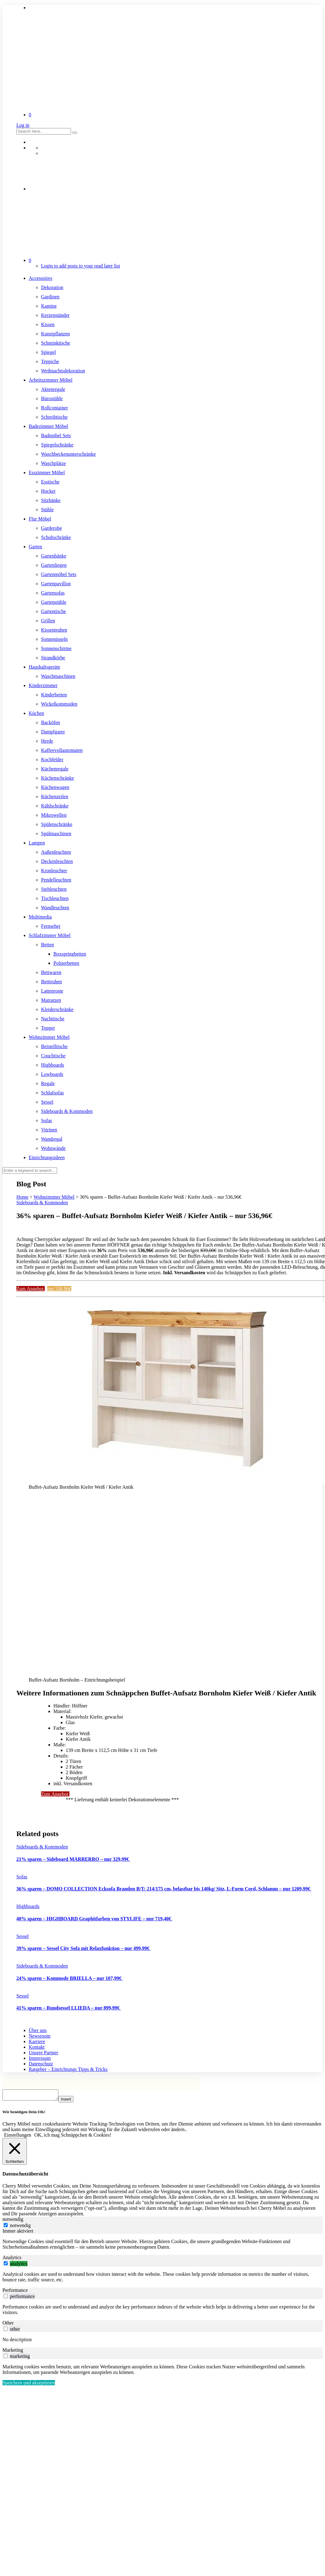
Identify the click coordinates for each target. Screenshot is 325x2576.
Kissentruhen (54, 630)
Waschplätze (53, 463)
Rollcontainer (54, 407)
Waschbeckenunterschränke (68, 454)
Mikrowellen (54, 815)
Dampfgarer (53, 731)
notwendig (20, 2227)
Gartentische (53, 611)
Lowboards (52, 1074)
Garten (35, 546)
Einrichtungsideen (47, 1157)
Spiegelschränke (57, 444)
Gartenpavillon (56, 583)
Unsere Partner (43, 2052)
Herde (47, 741)
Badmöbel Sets (56, 435)
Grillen (48, 620)
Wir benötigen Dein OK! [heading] (23, 2113)
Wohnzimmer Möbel (49, 1037)
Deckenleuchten (57, 861)
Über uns (38, 2030)
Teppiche (50, 361)
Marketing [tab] (12, 2351)
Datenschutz (41, 2063)
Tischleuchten (55, 898)
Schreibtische (54, 417)
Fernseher (50, 926)
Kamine (49, 306)
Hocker (48, 491)
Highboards (52, 1065)
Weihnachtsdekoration (63, 370)
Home (22, 1197)
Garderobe (51, 528)
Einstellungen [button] (17, 2136)
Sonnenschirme (56, 648)
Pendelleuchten (56, 879)
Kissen (48, 324)
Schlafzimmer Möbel (50, 935)
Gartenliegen (54, 565)
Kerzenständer (55, 315)
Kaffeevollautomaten (62, 750)
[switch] (6, 2265)
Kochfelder (52, 759)
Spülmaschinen (56, 833)
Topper (48, 1028)
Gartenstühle (53, 602)
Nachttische (53, 1018)
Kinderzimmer (43, 685)
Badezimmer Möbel (48, 426)
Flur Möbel (40, 518)
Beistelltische (54, 1046)
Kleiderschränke (57, 1009)
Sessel (47, 1102)
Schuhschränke (56, 537)
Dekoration (52, 287)
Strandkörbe (53, 657)
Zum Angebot (30, 1288)
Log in (22, 125)
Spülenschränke (56, 824)
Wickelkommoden (59, 704)
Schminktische (55, 343)
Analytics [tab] (11, 2259)
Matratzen (51, 1000)
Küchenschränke (57, 778)
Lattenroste (52, 990)
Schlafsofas (52, 1092)
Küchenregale (55, 768)
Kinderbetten (54, 694)
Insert (72, 2101)
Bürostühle (52, 398)
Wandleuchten (55, 907)
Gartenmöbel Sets (58, 574)
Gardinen (50, 296)
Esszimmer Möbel (47, 472)
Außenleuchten (56, 852)
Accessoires (40, 278)
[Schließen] (14, 2153)
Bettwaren (51, 972)
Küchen (36, 713)
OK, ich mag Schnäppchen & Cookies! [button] (72, 2136)
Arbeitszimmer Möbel (51, 380)
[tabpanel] (162, 2246)
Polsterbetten (66, 963)
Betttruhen (51, 981)
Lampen (37, 842)
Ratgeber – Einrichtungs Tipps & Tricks (68, 2069)
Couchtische (53, 1055)
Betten (47, 944)
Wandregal (51, 1139)
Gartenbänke (53, 555)
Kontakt (37, 2047)
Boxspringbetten (69, 953)
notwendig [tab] (12, 2221)
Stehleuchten (54, 889)
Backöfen (50, 722)
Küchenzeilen (54, 796)
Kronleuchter (54, 870)
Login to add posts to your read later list (80, 265)
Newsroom (39, 2036)
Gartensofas (53, 592)
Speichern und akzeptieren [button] (28, 2384)
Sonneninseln (54, 639)
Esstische (50, 481)
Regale (48, 1083)
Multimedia (40, 916)
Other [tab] (8, 2324)
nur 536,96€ (59, 1288)
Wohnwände (53, 1148)
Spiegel (48, 352)
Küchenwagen (55, 787)
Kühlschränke (55, 805)
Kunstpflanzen (55, 333)
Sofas (46, 1120)
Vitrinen (49, 1129)
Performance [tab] (15, 2292)
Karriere (37, 2041)
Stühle (47, 509)
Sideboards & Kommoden (67, 1111)
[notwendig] (6, 2227)
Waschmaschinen (58, 676)
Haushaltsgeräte (44, 667)
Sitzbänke (50, 500)
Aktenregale (53, 389)
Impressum (40, 2058)
